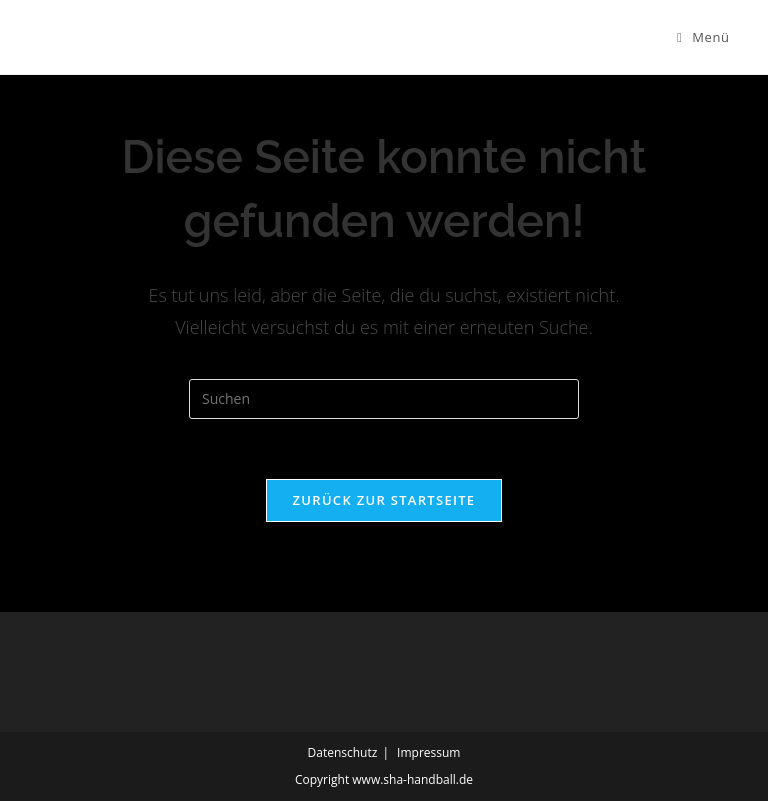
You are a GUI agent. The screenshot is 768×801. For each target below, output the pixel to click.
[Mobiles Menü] (703, 37)
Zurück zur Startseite (384, 500)
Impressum (428, 752)
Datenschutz (343, 752)
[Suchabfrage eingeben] (384, 399)
